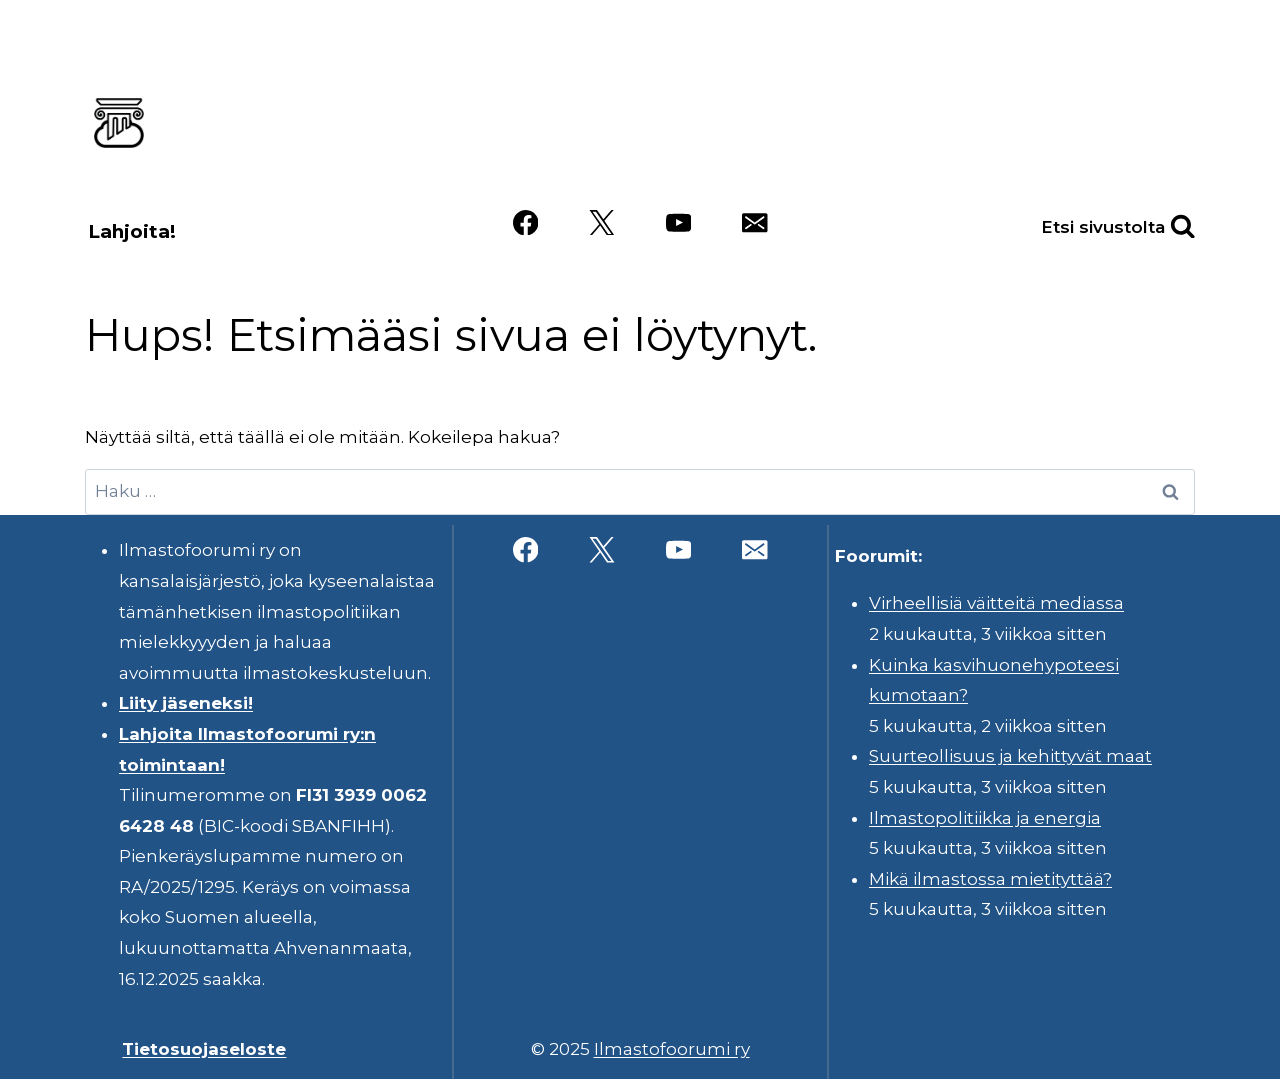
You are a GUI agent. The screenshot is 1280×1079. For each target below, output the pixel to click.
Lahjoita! (132, 231)
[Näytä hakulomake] (1161, 222)
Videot (833, 153)
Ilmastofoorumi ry (672, 1049)
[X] (601, 222)
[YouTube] (678, 222)
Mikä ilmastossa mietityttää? (990, 879)
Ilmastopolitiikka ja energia (985, 818)
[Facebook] (525, 222)
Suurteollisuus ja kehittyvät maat (1010, 756)
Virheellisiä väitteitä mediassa (996, 603)
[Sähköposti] (754, 222)
